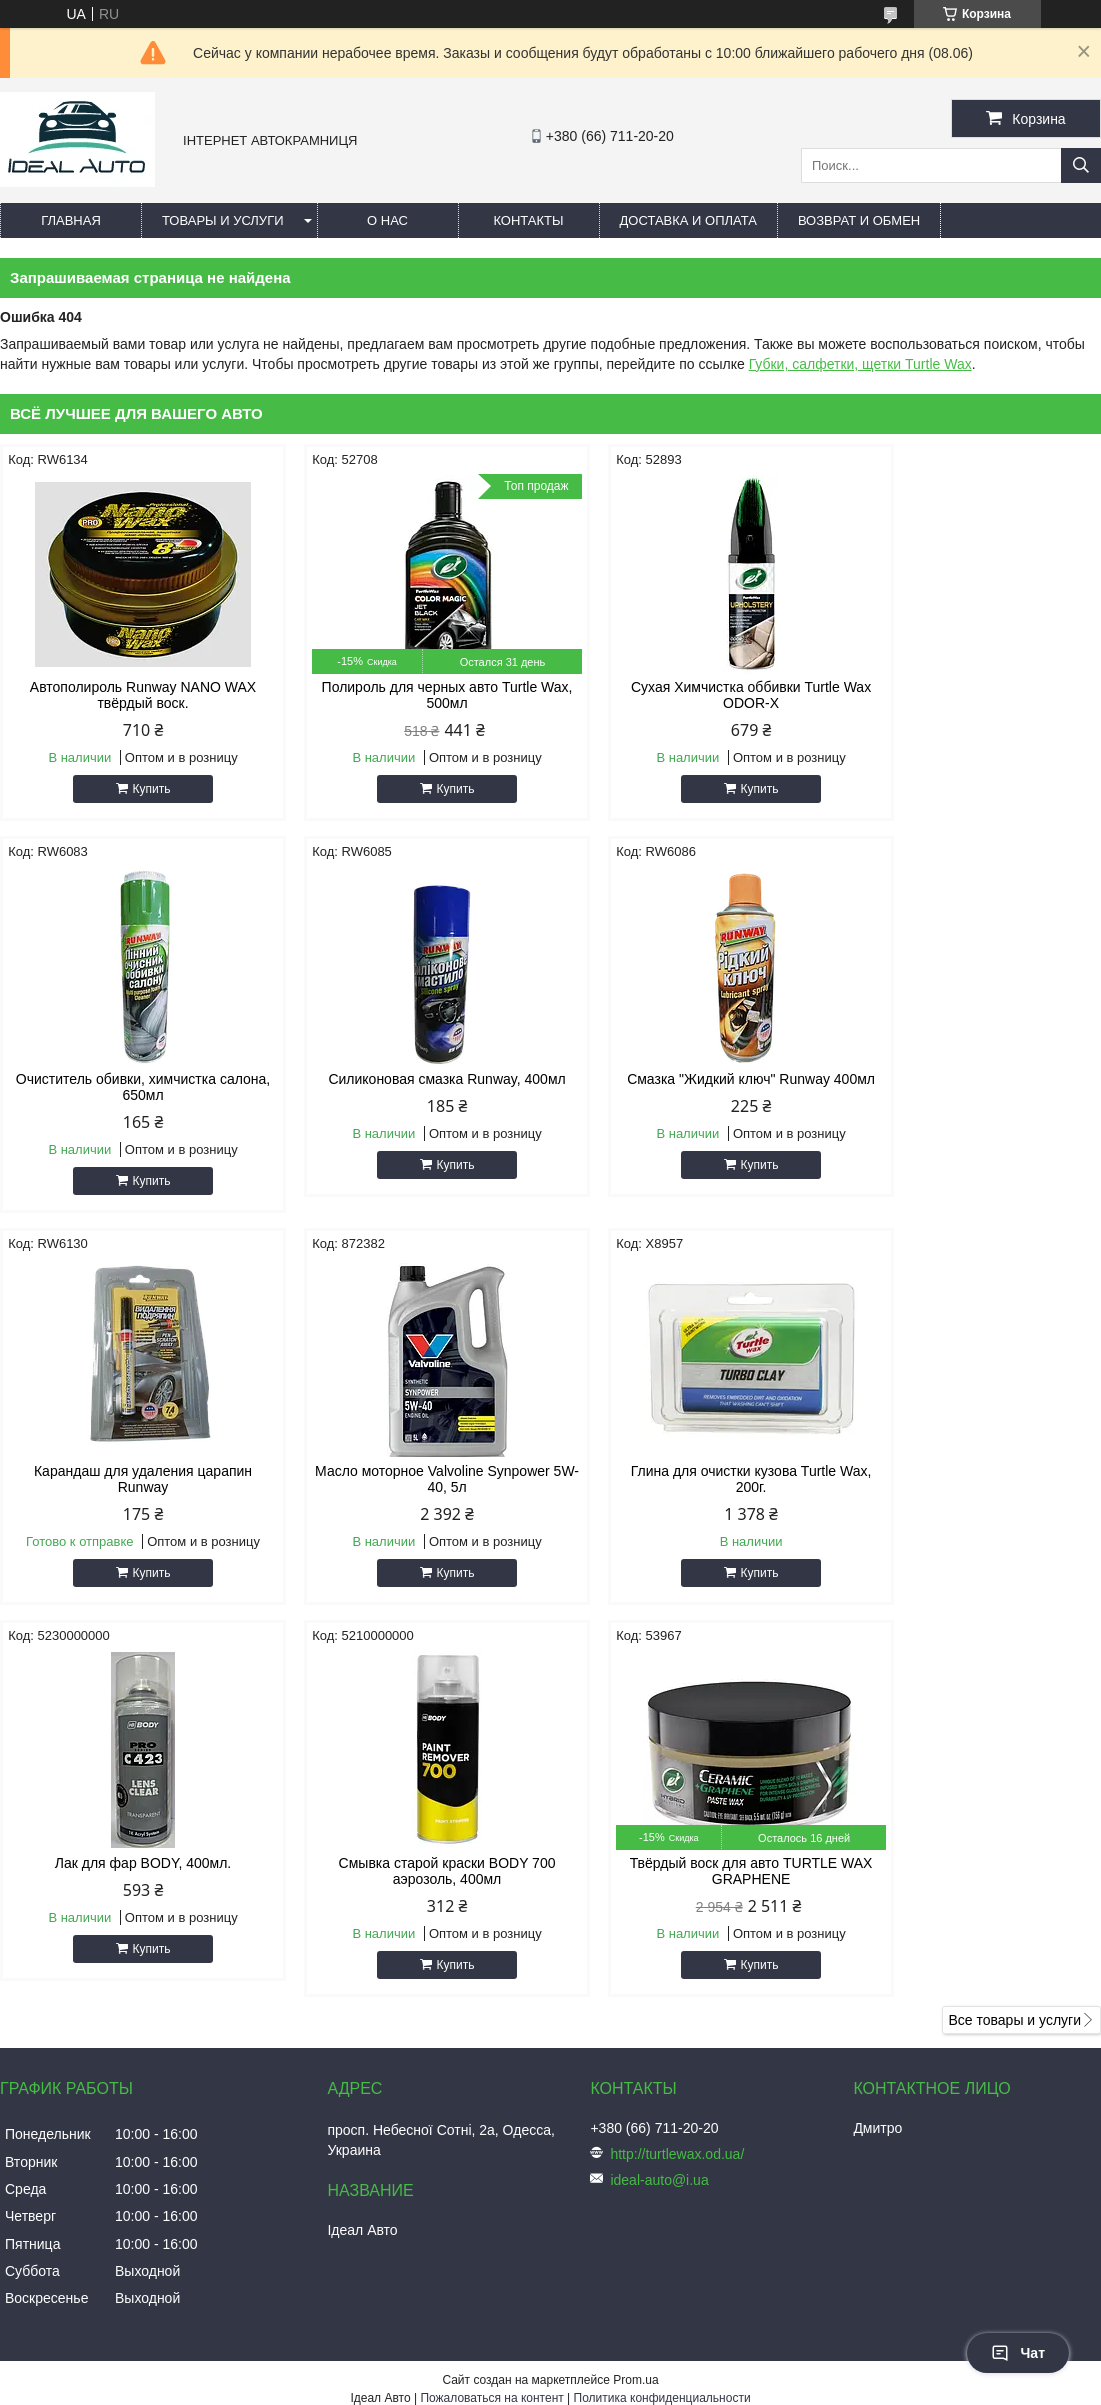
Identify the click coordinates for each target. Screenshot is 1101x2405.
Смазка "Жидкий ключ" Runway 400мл (410, 1087)
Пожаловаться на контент (491, 2006)
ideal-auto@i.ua (659, 1788)
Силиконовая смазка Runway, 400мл (130, 1079)
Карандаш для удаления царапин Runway (690, 1087)
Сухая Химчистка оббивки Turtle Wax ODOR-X (690, 695)
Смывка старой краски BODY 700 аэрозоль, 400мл (690, 1479)
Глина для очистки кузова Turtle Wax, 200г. (131, 1479)
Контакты (528, 220)
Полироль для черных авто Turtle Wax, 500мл (411, 695)
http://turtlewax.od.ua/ (677, 1762)
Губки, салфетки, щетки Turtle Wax (860, 364)
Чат (1018, 2353)
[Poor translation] (73, 2116)
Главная (71, 220)
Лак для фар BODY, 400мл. (410, 1471)
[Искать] (1081, 165)
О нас (387, 220)
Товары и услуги (223, 220)
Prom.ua (635, 1988)
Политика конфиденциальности (662, 2006)
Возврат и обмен (859, 220)
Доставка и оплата (688, 220)
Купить (139, 789)
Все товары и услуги (1014, 1628)
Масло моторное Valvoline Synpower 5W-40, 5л (970, 1087)
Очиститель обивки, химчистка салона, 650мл (970, 695)
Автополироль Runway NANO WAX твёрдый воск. (131, 695)
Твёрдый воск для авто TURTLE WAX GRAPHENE (970, 1479)
